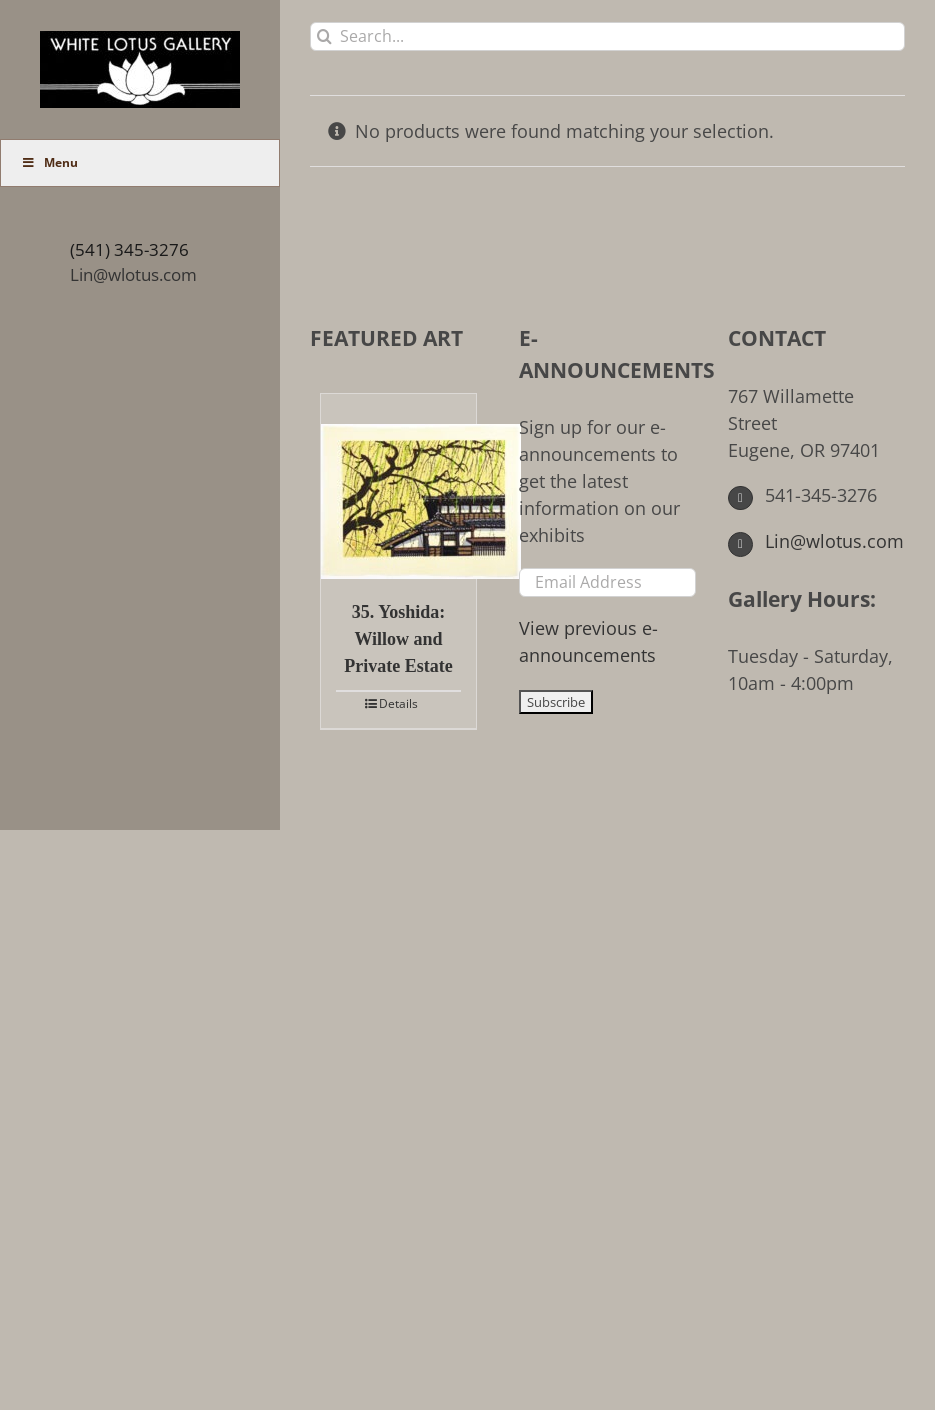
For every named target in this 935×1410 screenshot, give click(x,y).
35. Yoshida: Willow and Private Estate (398, 639)
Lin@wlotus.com (133, 274)
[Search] (324, 36)
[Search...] (607, 36)
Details (398, 703)
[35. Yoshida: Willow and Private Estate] (398, 486)
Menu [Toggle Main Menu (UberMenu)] (49, 162)
